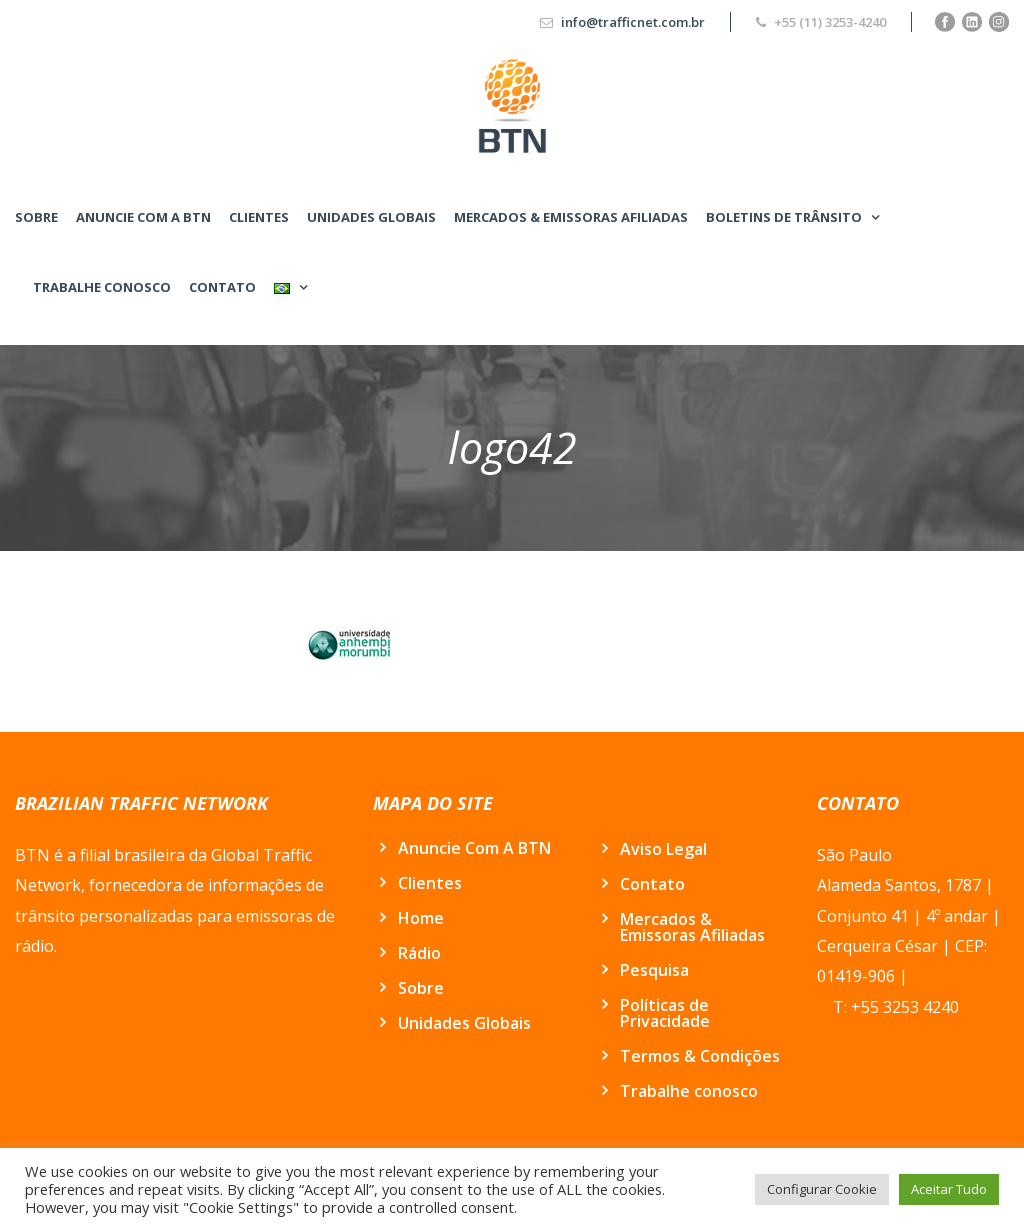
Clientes (259, 217)
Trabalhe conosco (102, 287)
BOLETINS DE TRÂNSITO (784, 217)
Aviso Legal (663, 849)
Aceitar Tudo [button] (949, 1189)
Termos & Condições (700, 1056)
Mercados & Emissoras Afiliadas (571, 217)
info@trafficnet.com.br (633, 22)
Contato (222, 287)
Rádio (419, 953)
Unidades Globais (371, 217)
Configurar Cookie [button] (822, 1189)
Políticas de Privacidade (665, 1013)
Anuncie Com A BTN (143, 217)
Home (421, 918)
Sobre (36, 217)
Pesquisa (654, 970)
